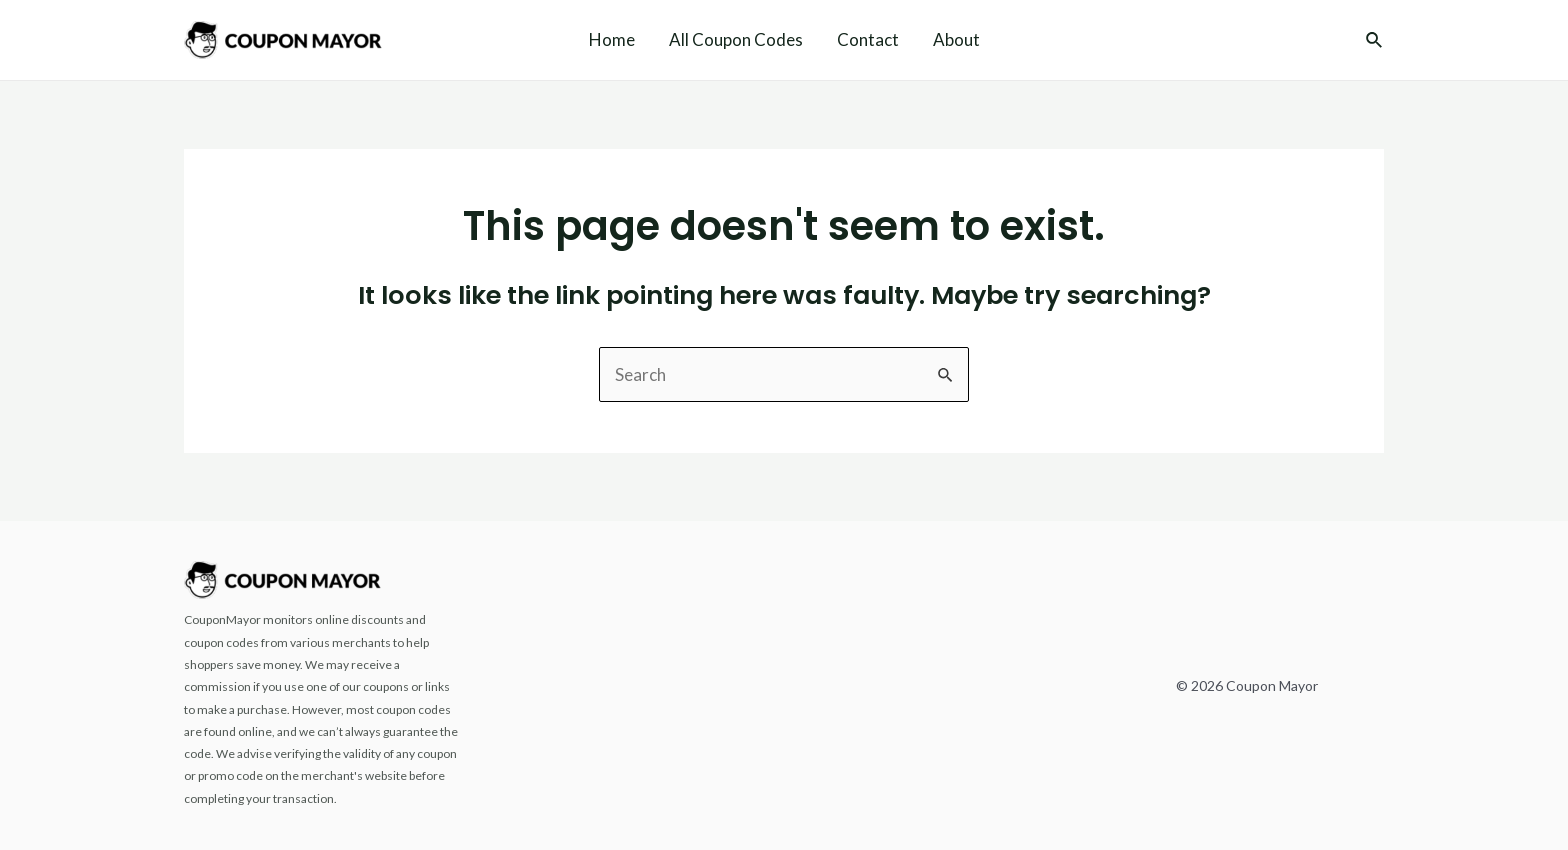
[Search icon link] (1375, 42)
